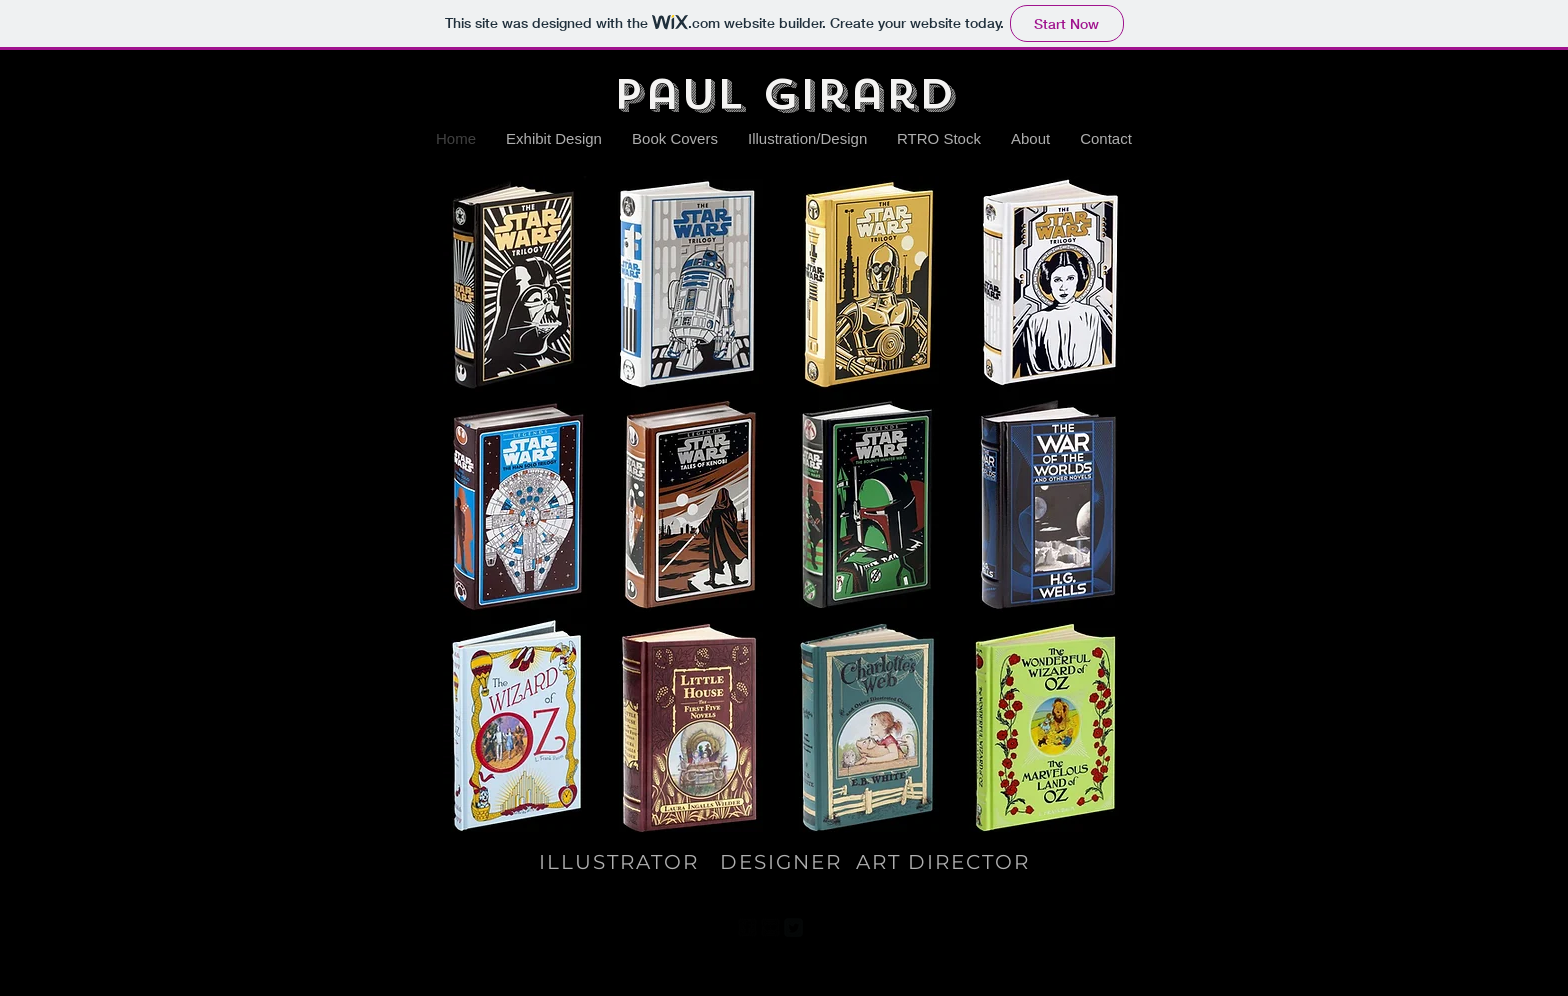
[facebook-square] (747, 927)
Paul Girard (784, 95)
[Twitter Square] (793, 927)
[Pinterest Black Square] (816, 927)
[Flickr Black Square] (770, 927)
